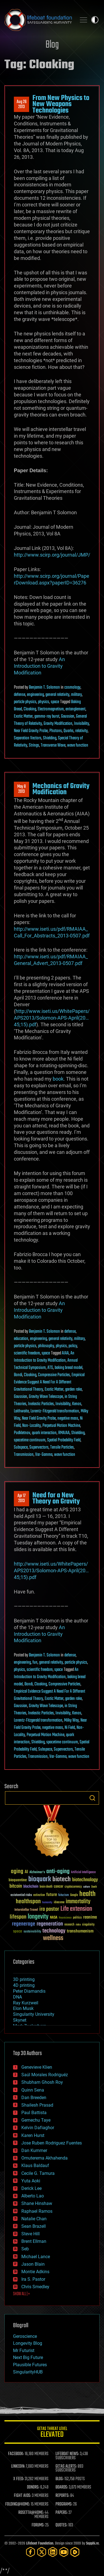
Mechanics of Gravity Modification (61, 789)
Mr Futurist (23, 2350)
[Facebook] (30, 2552)
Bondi (18, 1375)
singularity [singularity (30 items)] (88, 1925)
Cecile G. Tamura (38, 2173)
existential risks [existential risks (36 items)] (21, 1895)
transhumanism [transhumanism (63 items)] (80, 1931)
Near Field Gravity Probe (31, 731)
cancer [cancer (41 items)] (58, 1887)
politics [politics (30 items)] (77, 1918)
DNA (17, 1997)
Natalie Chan (34, 2218)
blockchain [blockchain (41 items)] (30, 1887)
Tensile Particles (62, 1447)
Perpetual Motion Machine (61, 1425)
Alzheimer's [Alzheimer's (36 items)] (37, 1872)
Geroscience (25, 2336)
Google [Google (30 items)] (74, 1895)
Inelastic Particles (41, 1404)
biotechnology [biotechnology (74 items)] (85, 1880)
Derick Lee (31, 2188)
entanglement (75, 709)
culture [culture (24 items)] (86, 1886)
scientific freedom (27, 1353)
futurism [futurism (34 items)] (63, 1895)
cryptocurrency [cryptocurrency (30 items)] (73, 1887)
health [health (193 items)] (87, 1894)
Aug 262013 (22, 104)
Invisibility (81, 723)
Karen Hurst (32, 2135)
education (21, 1338)
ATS (50, 1367)
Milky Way (71, 1720)
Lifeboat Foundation (39, 2543)
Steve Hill (30, 2233)
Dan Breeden (33, 2097)
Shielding (49, 738)
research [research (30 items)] (69, 1925)
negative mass (67, 1418)
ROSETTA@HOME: (31, 2512)
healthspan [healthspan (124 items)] (28, 1901)
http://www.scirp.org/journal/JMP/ (52, 555)
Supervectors (39, 1447)
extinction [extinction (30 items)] (39, 1895)
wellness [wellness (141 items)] (53, 1938)
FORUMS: (38, 2525)
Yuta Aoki (30, 2180)
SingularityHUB (28, 2372)
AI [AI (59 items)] (26, 1872)
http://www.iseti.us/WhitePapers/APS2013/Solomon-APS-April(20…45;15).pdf (52, 1017)
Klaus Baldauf (35, 2165)
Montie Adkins (35, 2271)
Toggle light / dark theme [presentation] (94, 19)
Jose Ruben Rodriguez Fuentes (51, 2143)
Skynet (19, 2020)
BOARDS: (61, 2487)
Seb (25, 2248)
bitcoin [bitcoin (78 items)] (15, 1886)
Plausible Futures (30, 2364)
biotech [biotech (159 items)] (61, 1879)
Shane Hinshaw (36, 2203)
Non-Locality (31, 1425)
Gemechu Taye (35, 2120)
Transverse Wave (53, 745)
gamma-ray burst (46, 716)
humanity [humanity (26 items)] (47, 1902)
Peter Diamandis (29, 1991)
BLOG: (59, 2479)
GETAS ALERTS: (66, 2466)
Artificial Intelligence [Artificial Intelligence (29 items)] (83, 1872)
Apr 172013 (21, 1498)
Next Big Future (28, 2357)
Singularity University (33, 2014)
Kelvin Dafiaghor (37, 2127)
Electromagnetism (51, 709)
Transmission (24, 1454)
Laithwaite (21, 1411)
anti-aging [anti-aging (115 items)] (58, 1871)
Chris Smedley (35, 2286)
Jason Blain (33, 2264)
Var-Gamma (43, 1454)
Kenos (76, 1404)
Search (92, 1798)
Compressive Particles (54, 1375)
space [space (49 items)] (17, 1931)
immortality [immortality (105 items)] (78, 1901)
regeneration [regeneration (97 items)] (50, 1924)
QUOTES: (61, 2525)
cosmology (72, 687)
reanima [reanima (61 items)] (90, 1917)
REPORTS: (62, 2495)
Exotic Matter (23, 716)
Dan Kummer (34, 2150)
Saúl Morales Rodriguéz (44, 2074)
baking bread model (68, 1367)
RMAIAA (64, 1433)
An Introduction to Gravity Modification (39, 666)
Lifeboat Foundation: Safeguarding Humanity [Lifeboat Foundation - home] (38, 19)
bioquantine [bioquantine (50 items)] (18, 1880)
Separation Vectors (27, 738)
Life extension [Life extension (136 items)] (76, 1909)
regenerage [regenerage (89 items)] (23, 1924)
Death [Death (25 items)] (94, 1886)
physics (43, 702)
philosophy (46, 1346)
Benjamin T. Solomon (44, 687)
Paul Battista (34, 2112)
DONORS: (33, 2487)
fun (34, 1662)
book (58, 1079)
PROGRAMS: (63, 2504)
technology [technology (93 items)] (53, 1931)
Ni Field (70, 1727)
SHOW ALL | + (21, 2294)
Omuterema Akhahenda (44, 2158)
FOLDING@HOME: (17, 2504)
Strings (34, 745)
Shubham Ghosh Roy (42, 2082)
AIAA (65, 1353)
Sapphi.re (92, 2543)
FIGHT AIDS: (22, 2495)
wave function (77, 745)
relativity (81, 731)
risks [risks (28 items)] (78, 1924)
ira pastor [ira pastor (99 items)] (49, 1909)
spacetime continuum (29, 1440)
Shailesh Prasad (37, 2105)
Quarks (68, 731)
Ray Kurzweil (25, 2002)
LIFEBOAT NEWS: (67, 2454)
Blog (52, 45)
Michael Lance (35, 2256)
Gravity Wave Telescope (46, 1396)
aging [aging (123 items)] (17, 1871)
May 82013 (21, 789)
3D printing (24, 1979)
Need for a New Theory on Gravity (56, 1498)
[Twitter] (41, 2552)
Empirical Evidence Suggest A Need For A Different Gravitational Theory (49, 1382)
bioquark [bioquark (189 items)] (39, 1879)
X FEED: (18, 2479)
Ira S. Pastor (33, 2279)
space (55, 702)
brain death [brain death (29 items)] (46, 1887)
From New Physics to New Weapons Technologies (60, 104)
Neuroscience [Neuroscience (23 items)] (65, 1918)
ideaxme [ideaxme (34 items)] (59, 1903)
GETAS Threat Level (52, 2433)
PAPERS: (61, 2512)
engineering (35, 694)
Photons (55, 731)
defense (19, 694)
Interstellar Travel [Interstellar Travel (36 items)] (26, 1910)
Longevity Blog (27, 2343)
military (76, 694)
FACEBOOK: (16, 2454)
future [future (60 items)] (51, 1894)
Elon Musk (23, 2008)
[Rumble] (74, 2552)
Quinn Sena (32, 2090)
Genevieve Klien (36, 2067)
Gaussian (67, 716)
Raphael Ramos (36, 2211)
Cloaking (30, 709)
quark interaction (44, 1433)
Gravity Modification (58, 723)
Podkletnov (22, 1433)
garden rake (73, 1389)
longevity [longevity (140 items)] (38, 1917)
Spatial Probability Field (63, 1440)
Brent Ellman (33, 2241)
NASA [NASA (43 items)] (53, 1917)
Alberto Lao (32, 2196)
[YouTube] (63, 2552)
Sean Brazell (33, 2226)
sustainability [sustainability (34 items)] (32, 1932)
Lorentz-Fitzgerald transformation (55, 1411)
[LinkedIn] (52, 2552)
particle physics (25, 702)
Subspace (21, 1447)
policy (73, 1346)
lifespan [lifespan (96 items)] (18, 1917)
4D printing (24, 1985)
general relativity (57, 694)
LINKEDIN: (18, 2466)
